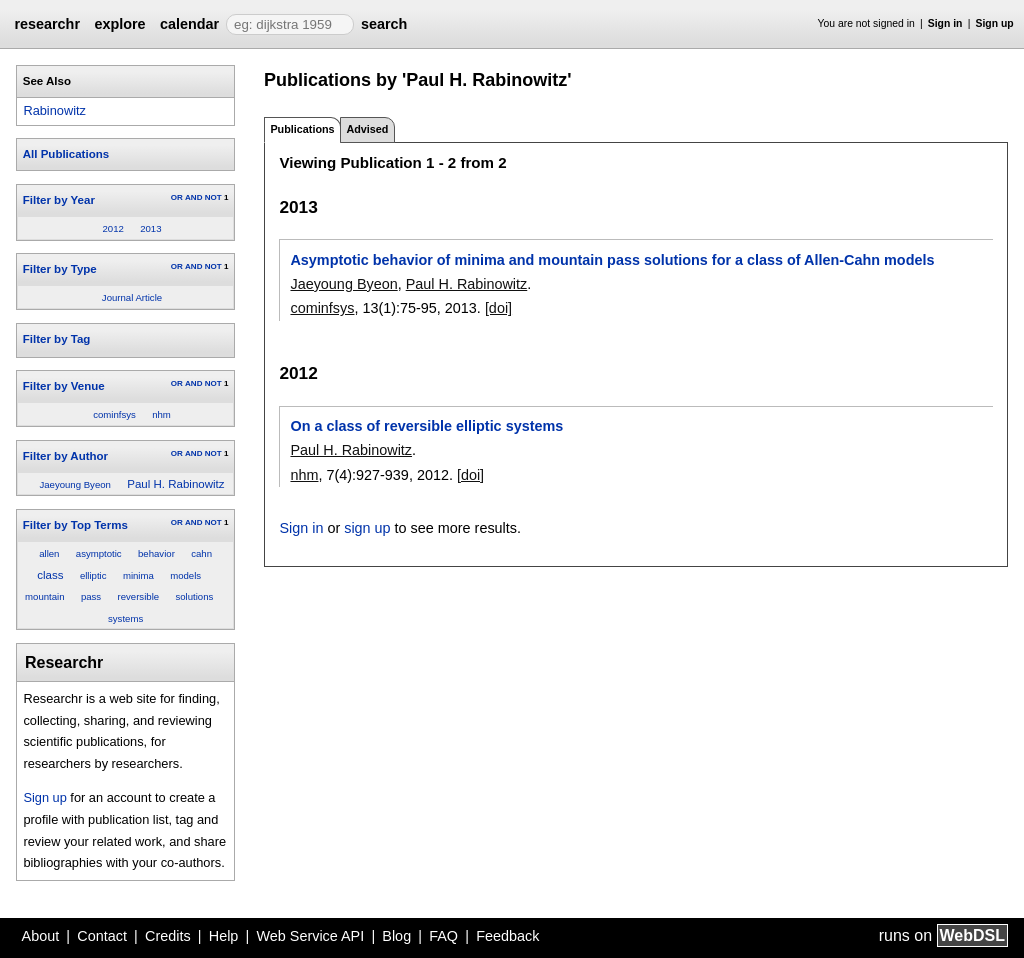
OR (177, 197)
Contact (102, 936)
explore (119, 24)
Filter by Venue (64, 386)
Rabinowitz (54, 110)
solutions (194, 596)
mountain (44, 596)
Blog (396, 936)
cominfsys (114, 414)
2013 (150, 228)
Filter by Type (60, 269)
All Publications (66, 154)
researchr (47, 24)
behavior (156, 553)
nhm (161, 414)
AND (193, 197)
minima (138, 575)
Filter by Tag (57, 339)
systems (125, 618)
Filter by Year (59, 200)
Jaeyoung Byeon (74, 484)
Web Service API (310, 936)
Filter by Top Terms (75, 525)
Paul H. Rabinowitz (175, 484)
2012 (112, 228)
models (185, 575)
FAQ (443, 936)
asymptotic (99, 553)
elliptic (93, 575)
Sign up (995, 23)
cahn (201, 553)
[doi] (498, 308)
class (50, 575)
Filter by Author (65, 456)
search (384, 24)
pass (91, 596)
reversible (139, 596)
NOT (213, 197)
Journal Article (132, 297)
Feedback (507, 936)
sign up (367, 528)
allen (49, 553)
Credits (168, 936)
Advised (367, 129)
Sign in (945, 23)
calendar (189, 24)
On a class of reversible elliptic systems (426, 426)
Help (224, 936)
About (41, 936)
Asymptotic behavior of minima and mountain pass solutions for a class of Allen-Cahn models (612, 260)
